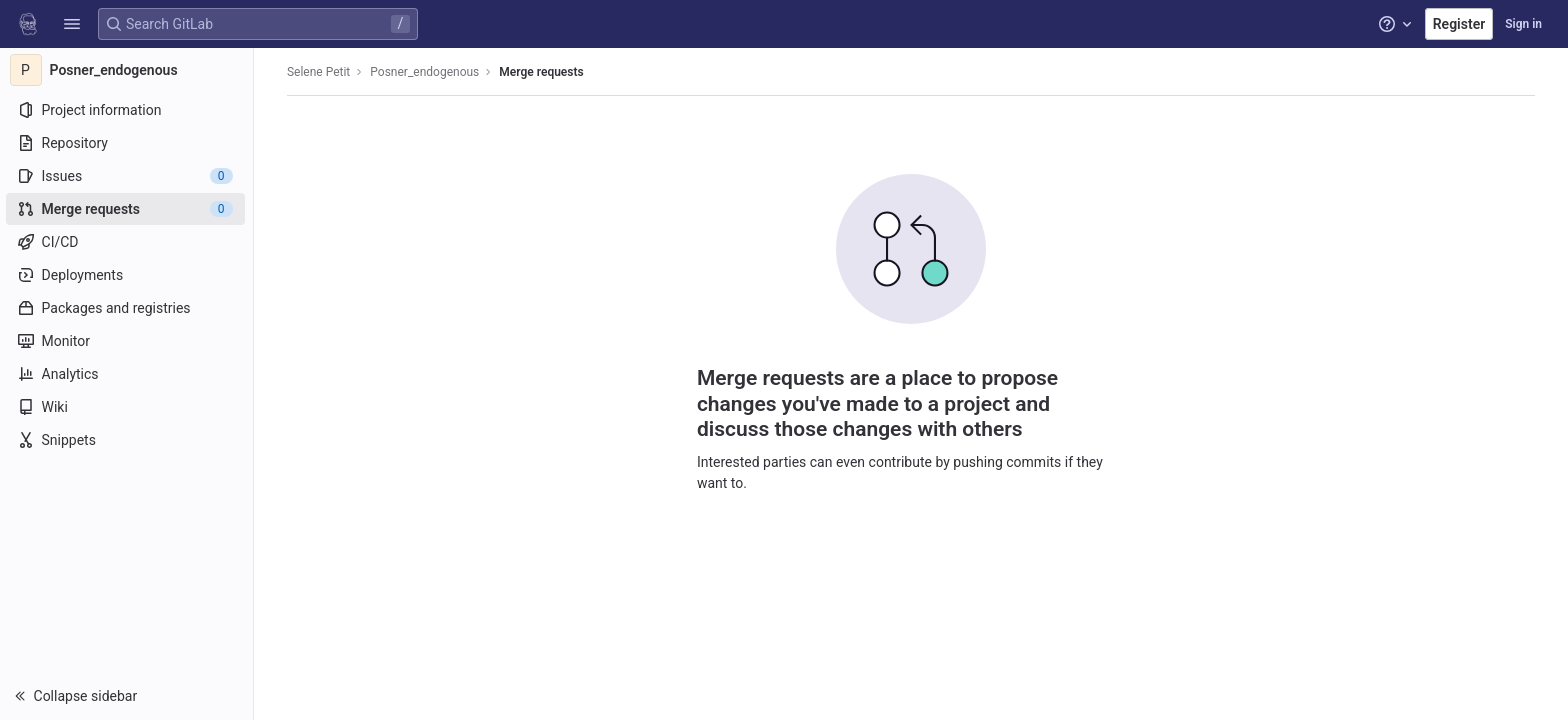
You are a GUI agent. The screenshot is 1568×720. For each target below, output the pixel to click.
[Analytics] (127, 374)
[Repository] (127, 143)
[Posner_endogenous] (128, 70)
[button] (72, 24)
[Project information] (127, 110)
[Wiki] (127, 407)
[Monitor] (127, 341)
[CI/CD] (127, 242)
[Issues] (127, 176)
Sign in (1523, 24)
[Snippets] (127, 440)
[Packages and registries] (127, 308)
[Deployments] (127, 275)
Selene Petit (319, 72)
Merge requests (542, 72)
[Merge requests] (127, 209)
